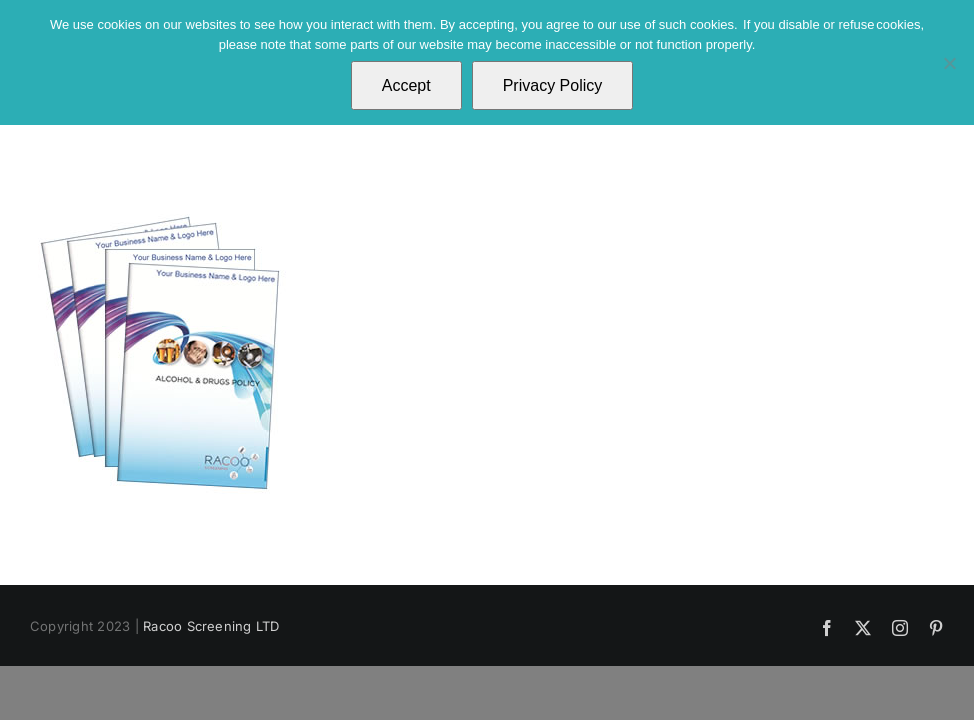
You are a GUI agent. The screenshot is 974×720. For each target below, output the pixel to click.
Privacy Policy (553, 85)
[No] (949, 63)
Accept (406, 85)
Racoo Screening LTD (211, 626)
